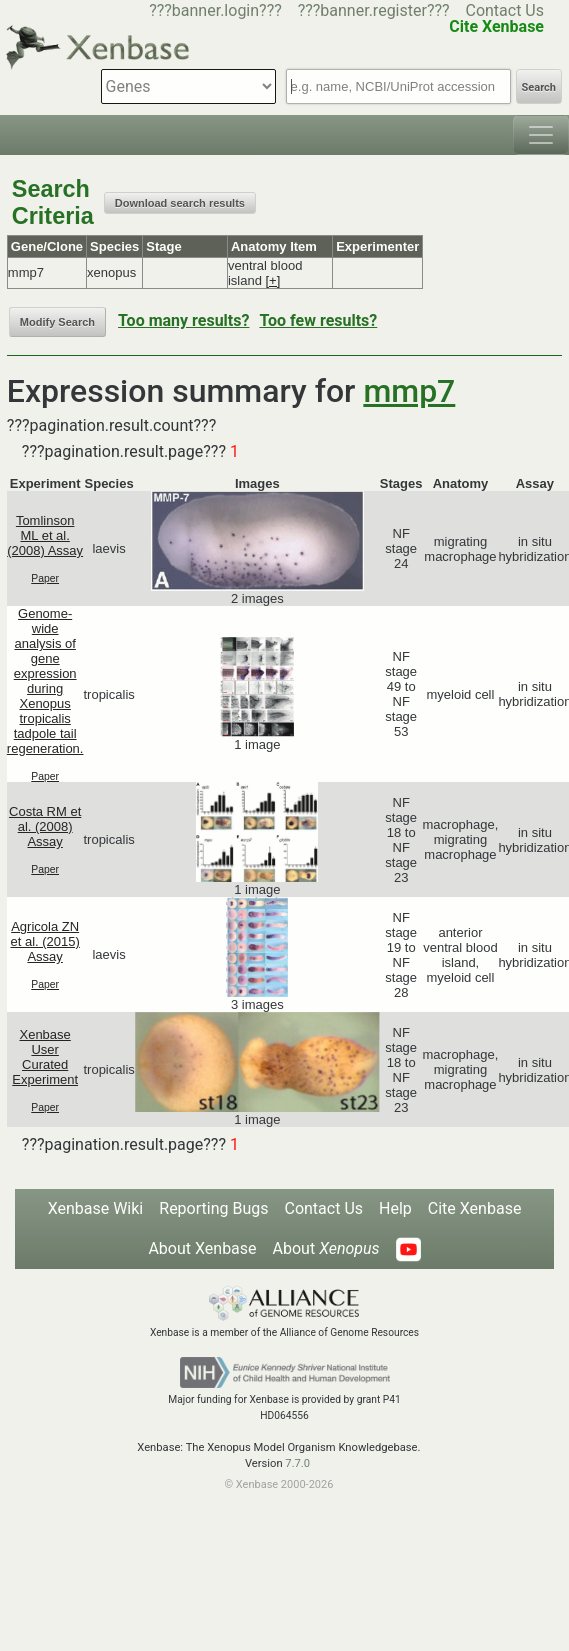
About (326, 1248)
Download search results (180, 203)
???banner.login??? (215, 10)
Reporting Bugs (213, 1208)
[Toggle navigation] (541, 135)
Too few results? (318, 320)
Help (395, 1208)
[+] (273, 280)
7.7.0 (297, 1463)
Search (539, 87)
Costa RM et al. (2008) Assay (45, 826)
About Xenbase (202, 1248)
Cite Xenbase (475, 1208)
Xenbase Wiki (96, 1208)
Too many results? (183, 320)
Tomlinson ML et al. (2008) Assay (45, 535)
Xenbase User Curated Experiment (45, 1057)
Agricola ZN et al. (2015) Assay (44, 941)
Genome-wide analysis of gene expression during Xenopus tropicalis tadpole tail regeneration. (45, 681)
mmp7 (409, 391)
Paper (45, 578)
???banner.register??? (374, 10)
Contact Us (504, 10)
